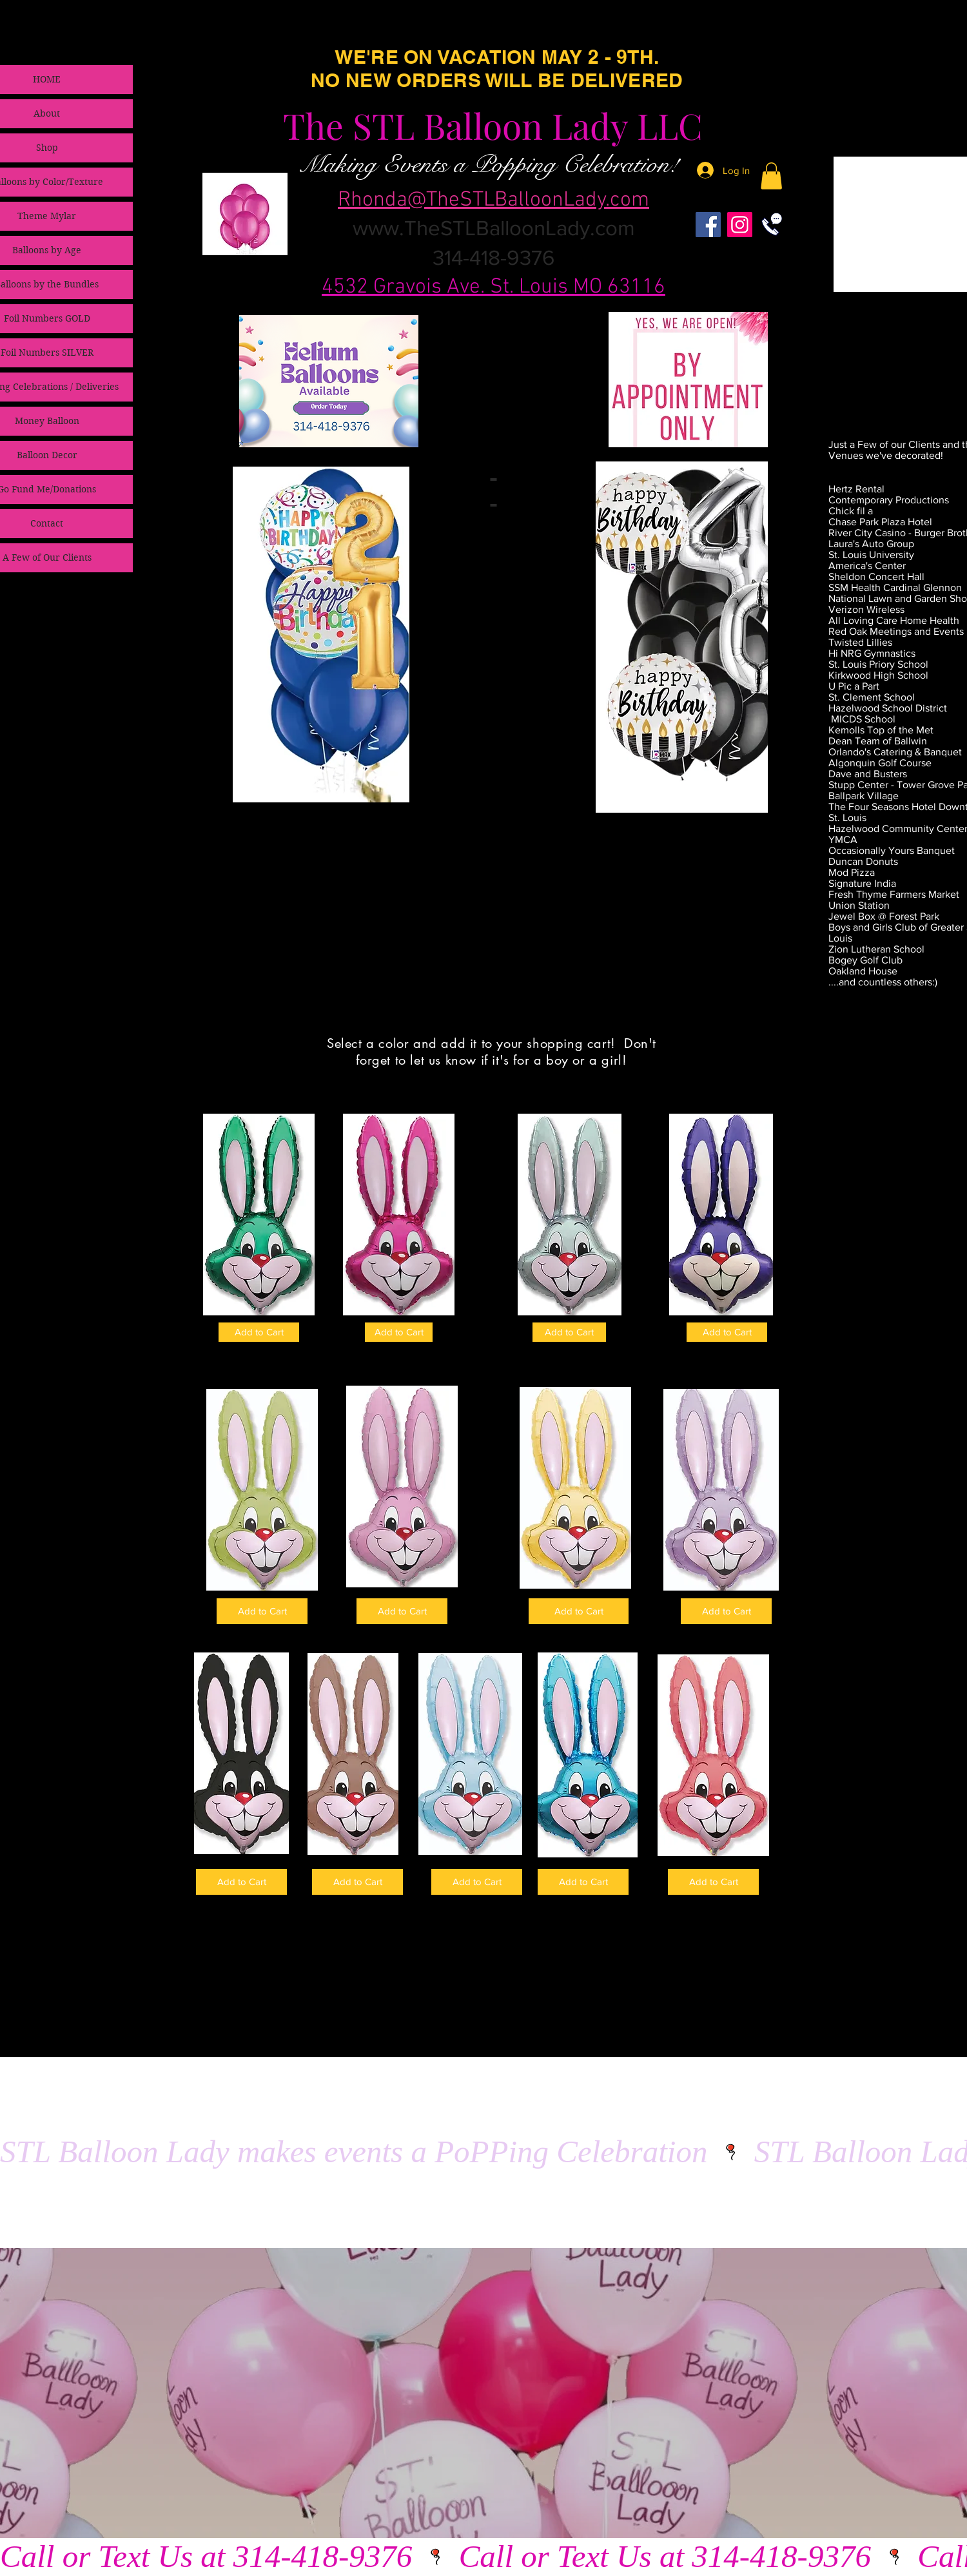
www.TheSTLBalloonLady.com (494, 228)
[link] (771, 175)
